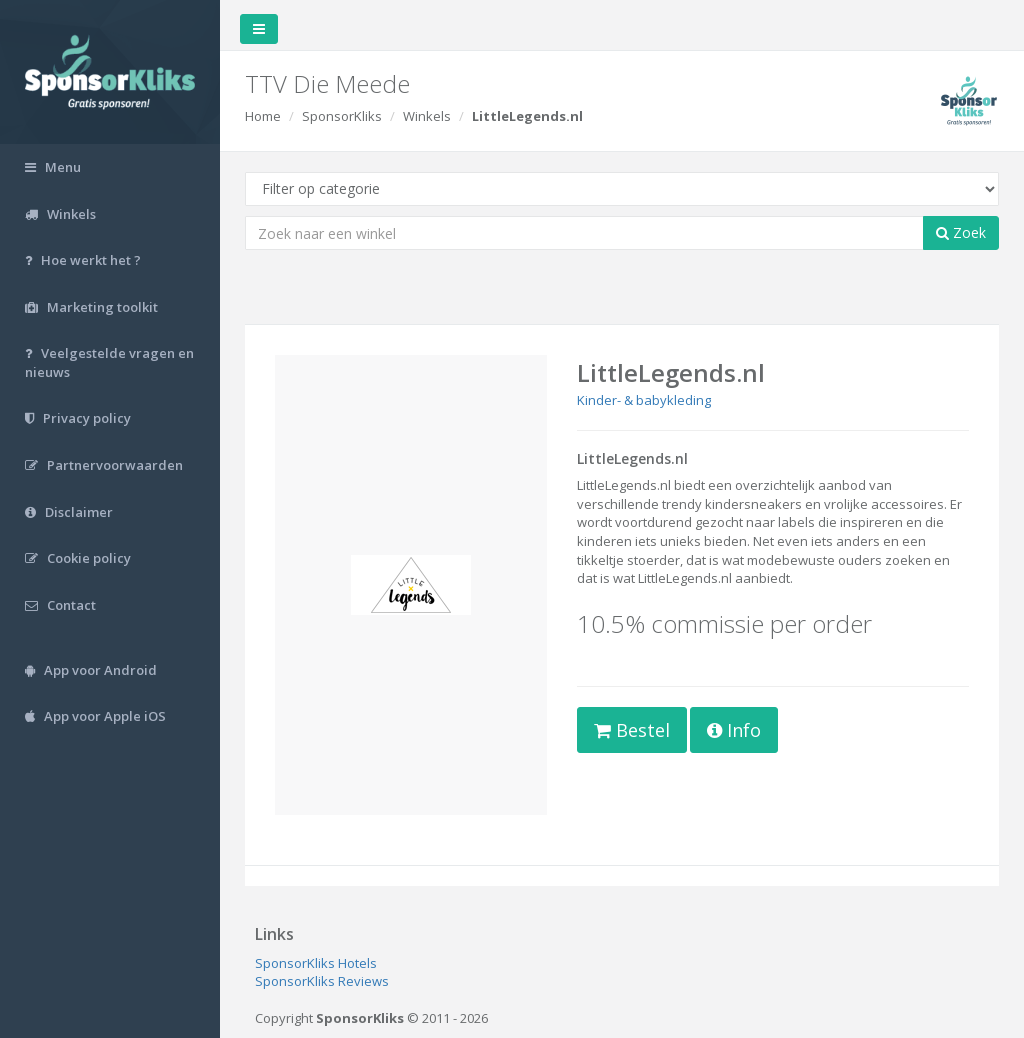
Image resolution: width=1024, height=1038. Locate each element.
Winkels (427, 116)
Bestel (632, 730)
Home (263, 116)
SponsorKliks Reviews (322, 981)
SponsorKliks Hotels (316, 963)
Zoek (961, 232)
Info (734, 730)
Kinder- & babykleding (644, 400)
